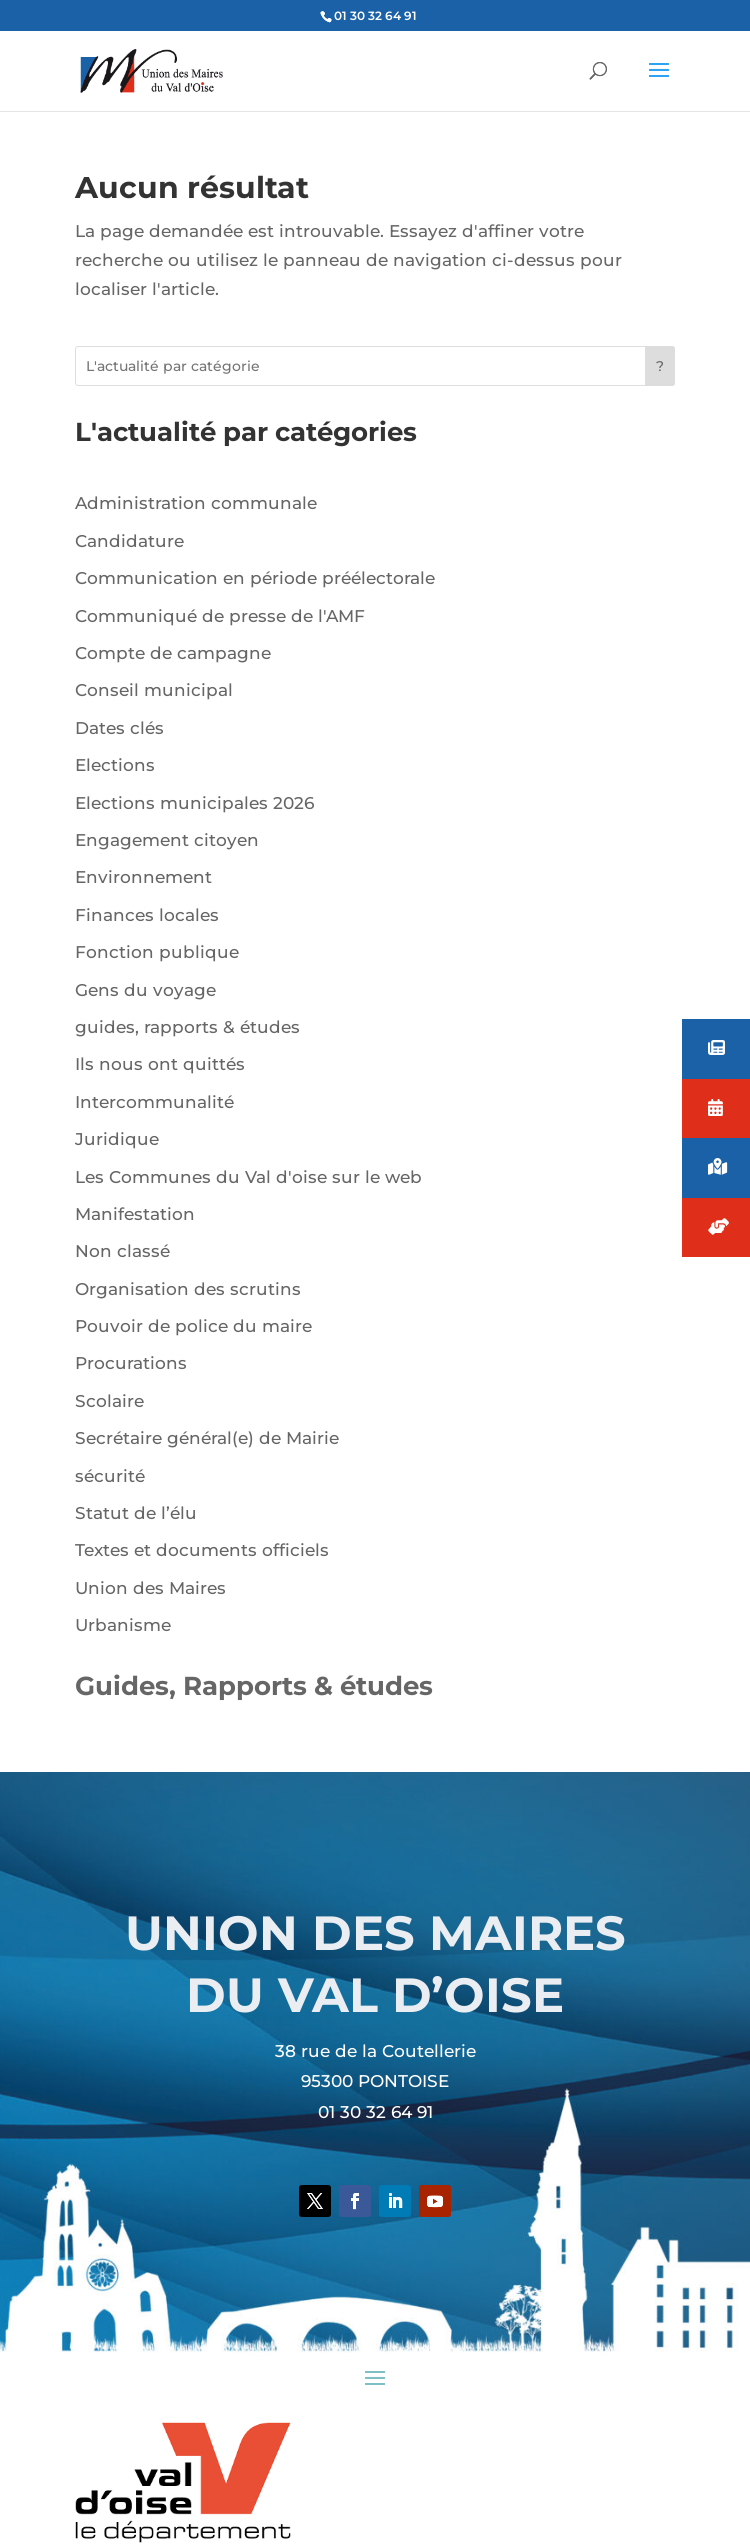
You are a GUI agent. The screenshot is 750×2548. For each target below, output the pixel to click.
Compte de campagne (173, 653)
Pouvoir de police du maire (193, 1326)
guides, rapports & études (187, 1027)
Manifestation (135, 1214)
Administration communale (196, 503)
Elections (115, 765)
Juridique (117, 1139)
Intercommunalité (154, 1102)
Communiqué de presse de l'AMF (220, 616)
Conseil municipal (154, 690)
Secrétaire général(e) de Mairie (207, 1438)
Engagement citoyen (167, 840)
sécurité (110, 1476)
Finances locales (147, 915)
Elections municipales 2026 (194, 803)
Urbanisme (123, 1625)
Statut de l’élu (136, 1513)
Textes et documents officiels (202, 1550)
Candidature (129, 541)
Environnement (143, 877)
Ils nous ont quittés (160, 1064)
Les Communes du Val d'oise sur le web (248, 1177)
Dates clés (119, 728)
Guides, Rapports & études (254, 1686)
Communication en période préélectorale (255, 578)
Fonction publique (157, 952)
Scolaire (109, 1401)
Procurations (131, 1363)
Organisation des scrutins (188, 1289)
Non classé (122, 1251)
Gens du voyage (145, 990)
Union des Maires (150, 1588)
